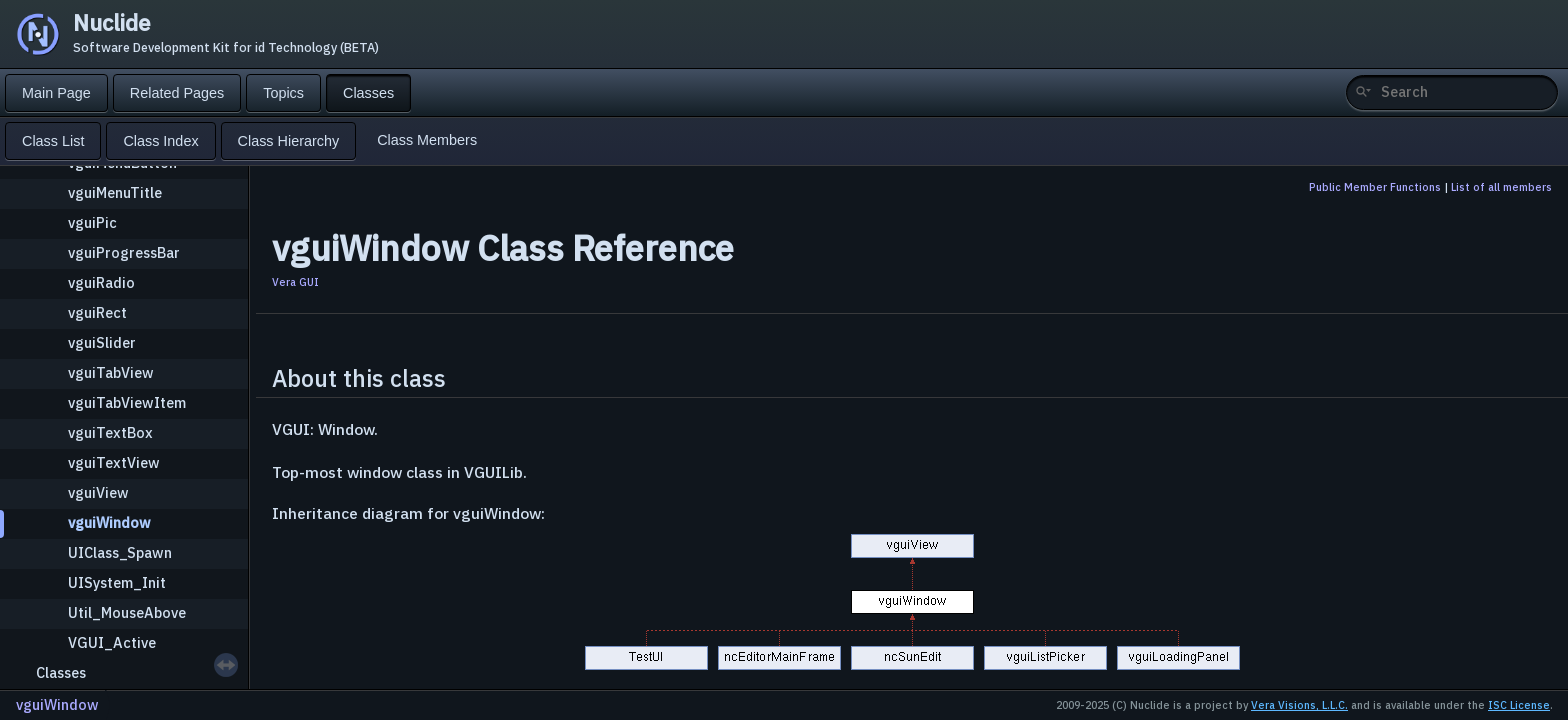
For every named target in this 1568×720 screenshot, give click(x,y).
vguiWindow (109, 522)
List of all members (1501, 187)
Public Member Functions (1375, 187)
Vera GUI (295, 282)
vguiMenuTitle (115, 192)
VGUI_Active (112, 642)
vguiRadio (101, 282)
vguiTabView (111, 372)
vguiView (98, 492)
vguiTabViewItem (127, 402)
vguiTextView (114, 462)
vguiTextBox (110, 432)
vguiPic (92, 222)
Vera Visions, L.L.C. (1299, 705)
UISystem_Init (117, 582)
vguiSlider (102, 342)
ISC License (1519, 705)
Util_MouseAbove (127, 612)
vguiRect (97, 312)
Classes (61, 672)
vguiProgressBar (124, 252)
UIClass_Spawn (120, 552)
